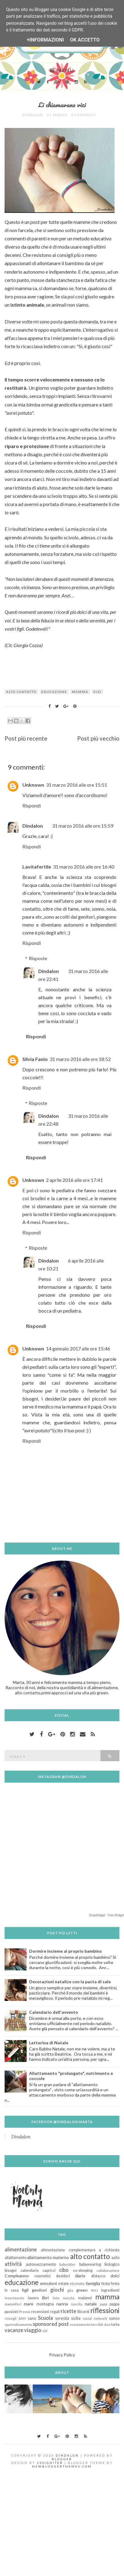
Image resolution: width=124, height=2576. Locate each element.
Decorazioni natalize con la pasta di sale (70, 1981)
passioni (11, 2311)
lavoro (33, 2298)
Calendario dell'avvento (53, 2012)
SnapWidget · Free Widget (106, 1915)
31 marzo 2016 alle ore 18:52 (80, 1059)
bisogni (11, 2270)
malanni (85, 2298)
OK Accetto (85, 40)
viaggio (32, 2330)
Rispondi (31, 805)
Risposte (38, 958)
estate (63, 2283)
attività (13, 2264)
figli (25, 2290)
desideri (63, 2276)
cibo (64, 2270)
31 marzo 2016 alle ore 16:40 (83, 866)
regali (55, 2311)
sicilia (76, 2318)
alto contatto (21, 692)
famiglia (93, 2283)
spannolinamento (18, 2324)
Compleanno (17, 2275)
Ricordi (83, 2311)
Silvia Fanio (35, 1059)
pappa (114, 2304)
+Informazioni (45, 40)
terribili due (100, 2324)
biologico (111, 2264)
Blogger (62, 2459)
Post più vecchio (98, 738)
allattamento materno (48, 2257)
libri (45, 2297)
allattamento (15, 2257)
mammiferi (13, 2304)
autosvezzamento (41, 2264)
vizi (97, 692)
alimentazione (21, 2249)
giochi (57, 2289)
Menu (62, 70)
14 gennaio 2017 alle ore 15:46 (78, 1348)
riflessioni (104, 2310)
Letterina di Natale (48, 2042)
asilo (115, 2257)
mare (28, 2303)
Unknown (33, 785)
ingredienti (110, 2290)
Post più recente (26, 738)
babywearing (90, 2264)
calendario (30, 2270)
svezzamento (80, 2324)
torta (115, 2324)
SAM (22, 2318)
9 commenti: (85, 115)
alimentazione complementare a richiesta (80, 2250)
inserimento (14, 2298)
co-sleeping (82, 2270)
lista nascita (64, 2298)
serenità (62, 2318)
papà (103, 2304)
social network (95, 2318)
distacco (98, 2276)
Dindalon (32, 826)
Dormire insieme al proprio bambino (65, 1951)
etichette (77, 2284)
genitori (39, 2290)
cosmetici (42, 2276)
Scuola (45, 2318)
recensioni (40, 2311)
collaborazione (107, 2270)
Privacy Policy (62, 2354)
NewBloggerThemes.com (62, 2466)
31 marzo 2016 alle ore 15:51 (76, 785)
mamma (80, 692)
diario (80, 2275)
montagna (45, 2304)
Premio (24, 2312)
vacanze (14, 2330)
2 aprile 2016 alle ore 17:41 (74, 1180)
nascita (76, 2304)
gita (70, 2290)
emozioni (48, 2283)
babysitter (67, 2264)
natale (91, 2303)
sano (32, 2318)
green (82, 2290)
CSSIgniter (50, 2463)
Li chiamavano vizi (62, 104)
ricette (68, 2311)
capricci (49, 2270)
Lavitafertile (36, 866)
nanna (62, 2303)
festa (105, 2283)
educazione (54, 692)
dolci (115, 2275)
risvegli (11, 2318)
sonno (114, 2318)
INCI (94, 2290)
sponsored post (51, 2324)
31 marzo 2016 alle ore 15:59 (82, 826)
